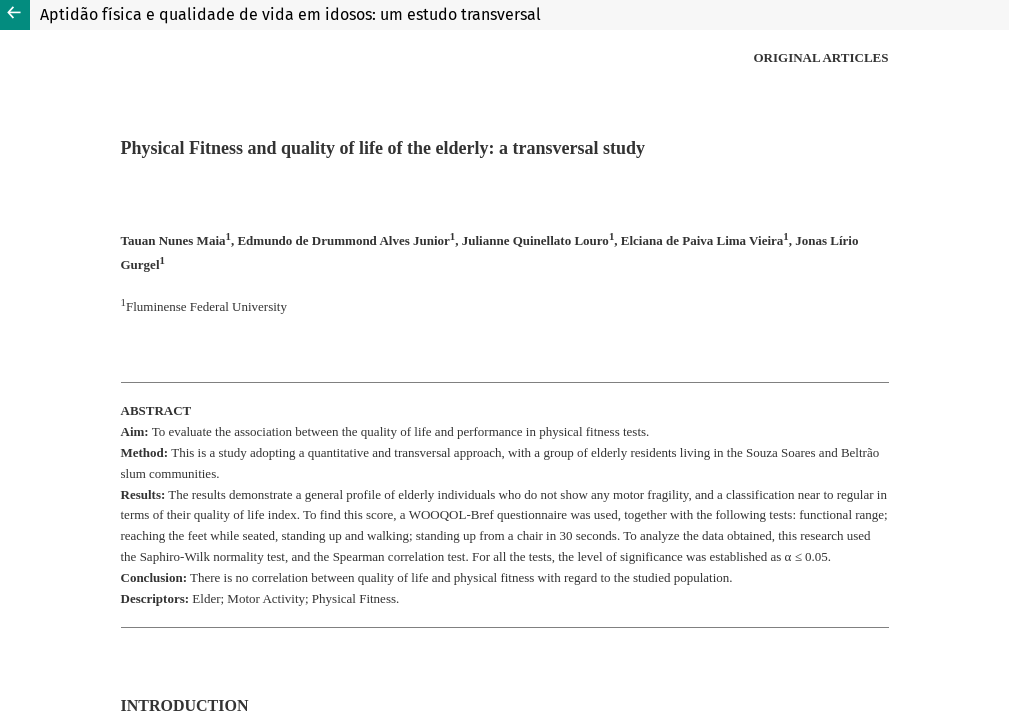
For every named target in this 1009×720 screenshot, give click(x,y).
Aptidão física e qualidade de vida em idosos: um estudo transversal (290, 14)
